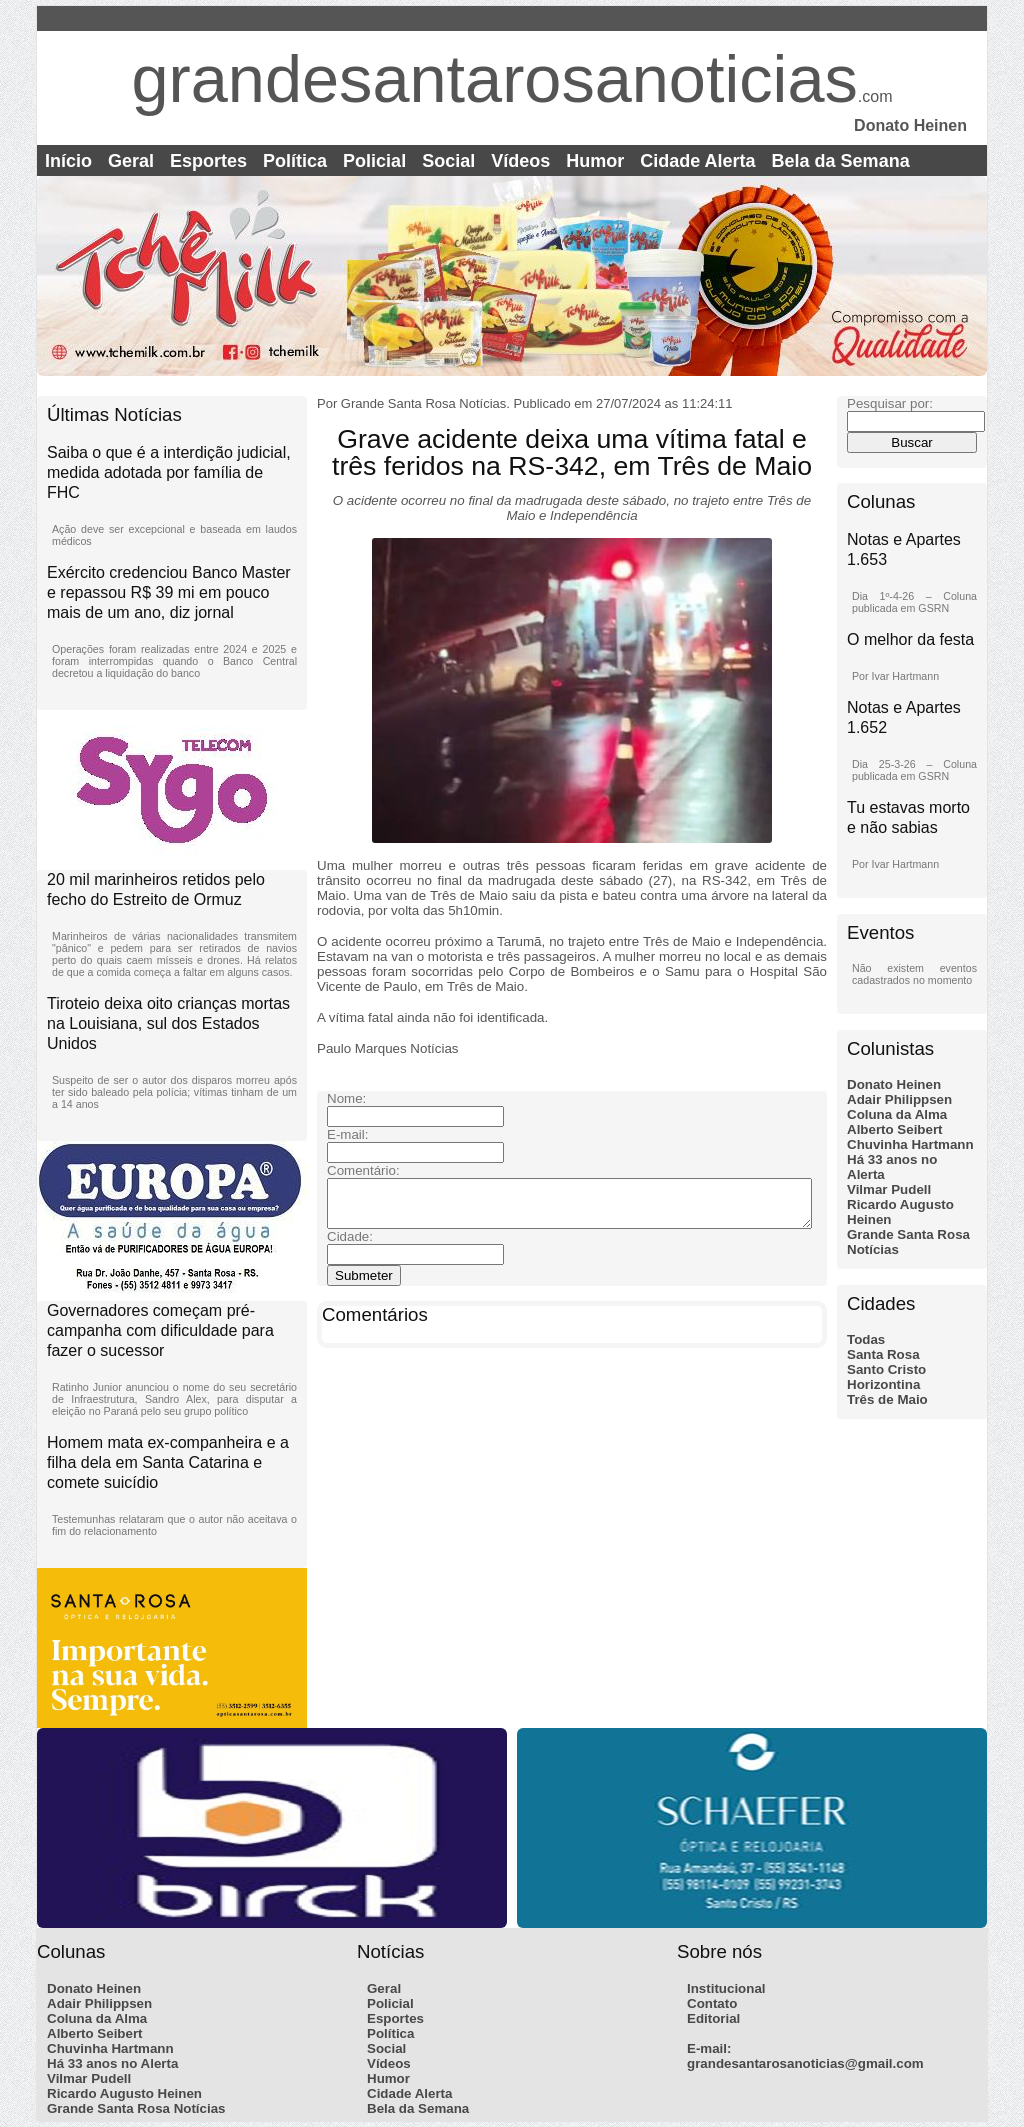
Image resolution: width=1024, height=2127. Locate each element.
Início (68, 161)
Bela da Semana (841, 161)
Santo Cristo (886, 1369)
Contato (712, 2003)
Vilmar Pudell (889, 1189)
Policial (374, 161)
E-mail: (709, 2048)
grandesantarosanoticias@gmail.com (805, 2063)
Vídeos (520, 161)
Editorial (713, 2018)
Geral (131, 161)
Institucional (726, 1988)
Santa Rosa (883, 1354)
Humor (595, 161)
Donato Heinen (894, 1084)
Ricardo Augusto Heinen (124, 2093)
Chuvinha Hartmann (910, 1144)
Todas (866, 1339)
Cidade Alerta (697, 161)
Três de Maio (887, 1399)
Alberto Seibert (895, 1129)
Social (448, 161)
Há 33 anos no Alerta (112, 2063)
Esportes (208, 161)
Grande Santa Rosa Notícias (136, 2108)
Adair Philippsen (899, 1099)
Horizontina (883, 1384)
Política (295, 161)
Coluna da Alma (897, 1114)
